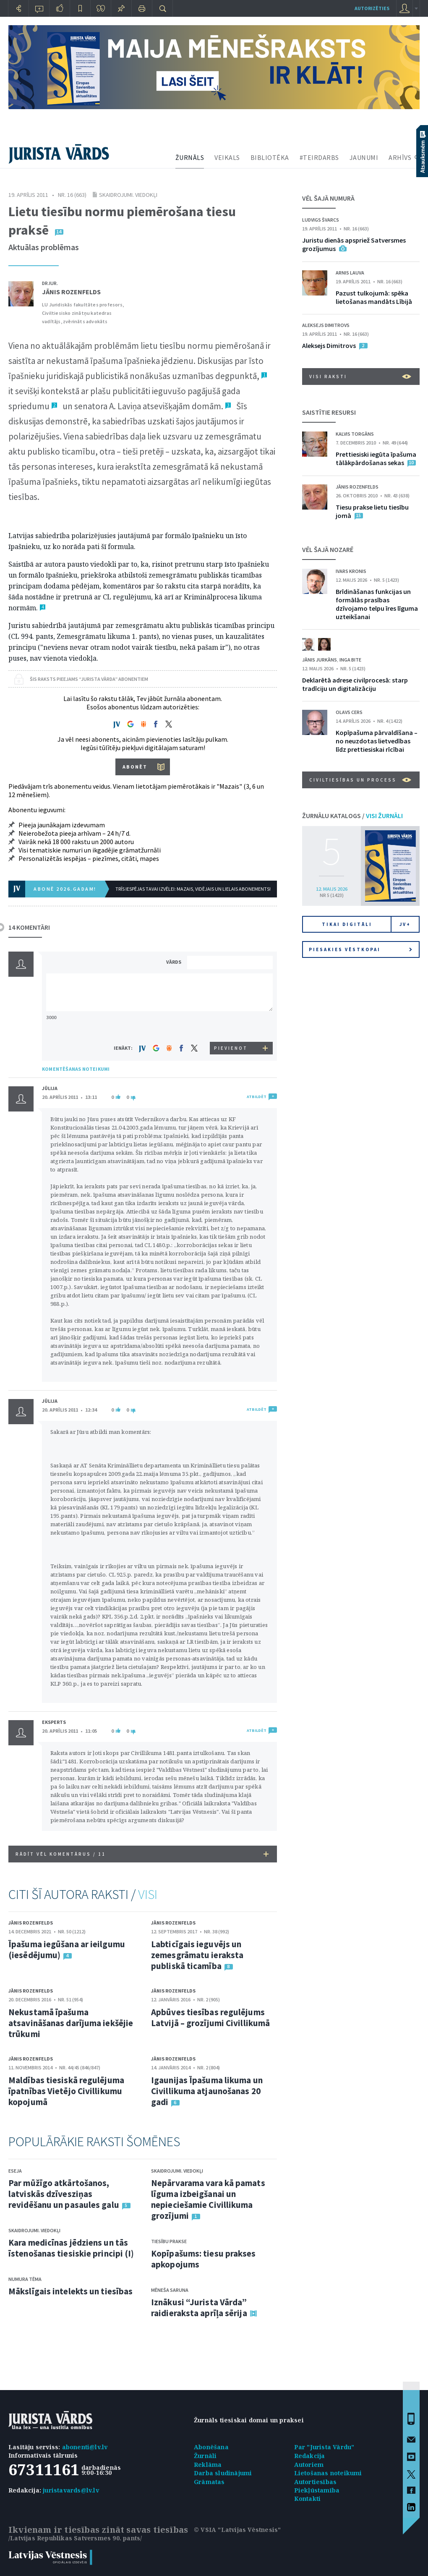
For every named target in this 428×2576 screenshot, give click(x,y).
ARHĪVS (400, 157)
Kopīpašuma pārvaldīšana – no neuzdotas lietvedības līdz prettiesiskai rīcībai (377, 740)
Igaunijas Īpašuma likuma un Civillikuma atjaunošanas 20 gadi (207, 2091)
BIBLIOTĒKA (270, 157)
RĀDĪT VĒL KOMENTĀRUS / (142, 1854)
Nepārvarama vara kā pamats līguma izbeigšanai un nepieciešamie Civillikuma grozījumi (208, 2199)
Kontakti (307, 2499)
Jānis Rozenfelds (71, 292)
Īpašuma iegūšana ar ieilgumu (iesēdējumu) (66, 1949)
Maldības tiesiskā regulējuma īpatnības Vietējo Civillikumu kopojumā (66, 2091)
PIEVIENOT (231, 1048)
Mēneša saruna (169, 2290)
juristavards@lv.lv (71, 2490)
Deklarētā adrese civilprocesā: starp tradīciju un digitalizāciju (355, 684)
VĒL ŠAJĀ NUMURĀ (328, 198)
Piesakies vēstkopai (360, 949)
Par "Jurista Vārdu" (324, 2447)
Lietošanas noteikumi (328, 2473)
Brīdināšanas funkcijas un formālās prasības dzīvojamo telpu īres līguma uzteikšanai (377, 604)
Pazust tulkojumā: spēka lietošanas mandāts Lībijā (374, 297)
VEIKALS (227, 157)
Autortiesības (315, 2482)
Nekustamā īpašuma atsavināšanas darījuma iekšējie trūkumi (70, 2023)
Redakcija (309, 2456)
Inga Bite (350, 659)
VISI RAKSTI (360, 376)
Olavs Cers (349, 712)
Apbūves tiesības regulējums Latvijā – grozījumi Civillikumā (210, 2017)
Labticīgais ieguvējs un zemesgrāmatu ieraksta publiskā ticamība (197, 1955)
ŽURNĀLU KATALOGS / (352, 815)
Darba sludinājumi (223, 2473)
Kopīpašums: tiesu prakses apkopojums (203, 2259)
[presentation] (231, 1026)
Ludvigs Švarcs (320, 220)
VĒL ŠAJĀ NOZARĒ (327, 549)
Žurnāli (205, 2456)
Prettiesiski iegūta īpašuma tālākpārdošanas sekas (376, 458)
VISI (147, 1894)
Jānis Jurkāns (319, 659)
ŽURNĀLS (189, 157)
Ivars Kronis (351, 571)
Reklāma (208, 2465)
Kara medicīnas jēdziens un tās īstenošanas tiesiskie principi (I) (71, 2248)
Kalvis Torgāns (355, 434)
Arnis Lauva (350, 272)
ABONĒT (135, 767)
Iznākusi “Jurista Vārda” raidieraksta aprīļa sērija (199, 2307)
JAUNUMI (364, 157)
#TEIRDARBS (319, 157)
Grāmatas (209, 2482)
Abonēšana (211, 2447)
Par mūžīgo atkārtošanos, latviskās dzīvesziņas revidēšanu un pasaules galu (63, 2193)
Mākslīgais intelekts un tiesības (70, 2291)
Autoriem (309, 2465)
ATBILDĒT (256, 1096)
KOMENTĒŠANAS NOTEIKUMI (76, 1069)
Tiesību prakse (169, 2241)
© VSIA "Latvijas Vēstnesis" (237, 2530)
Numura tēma (25, 2279)
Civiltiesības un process (360, 780)
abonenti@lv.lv (85, 2447)
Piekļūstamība (317, 2490)
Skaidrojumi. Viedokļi (128, 195)
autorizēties (372, 8)
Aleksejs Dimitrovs (326, 325)
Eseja (15, 2171)
